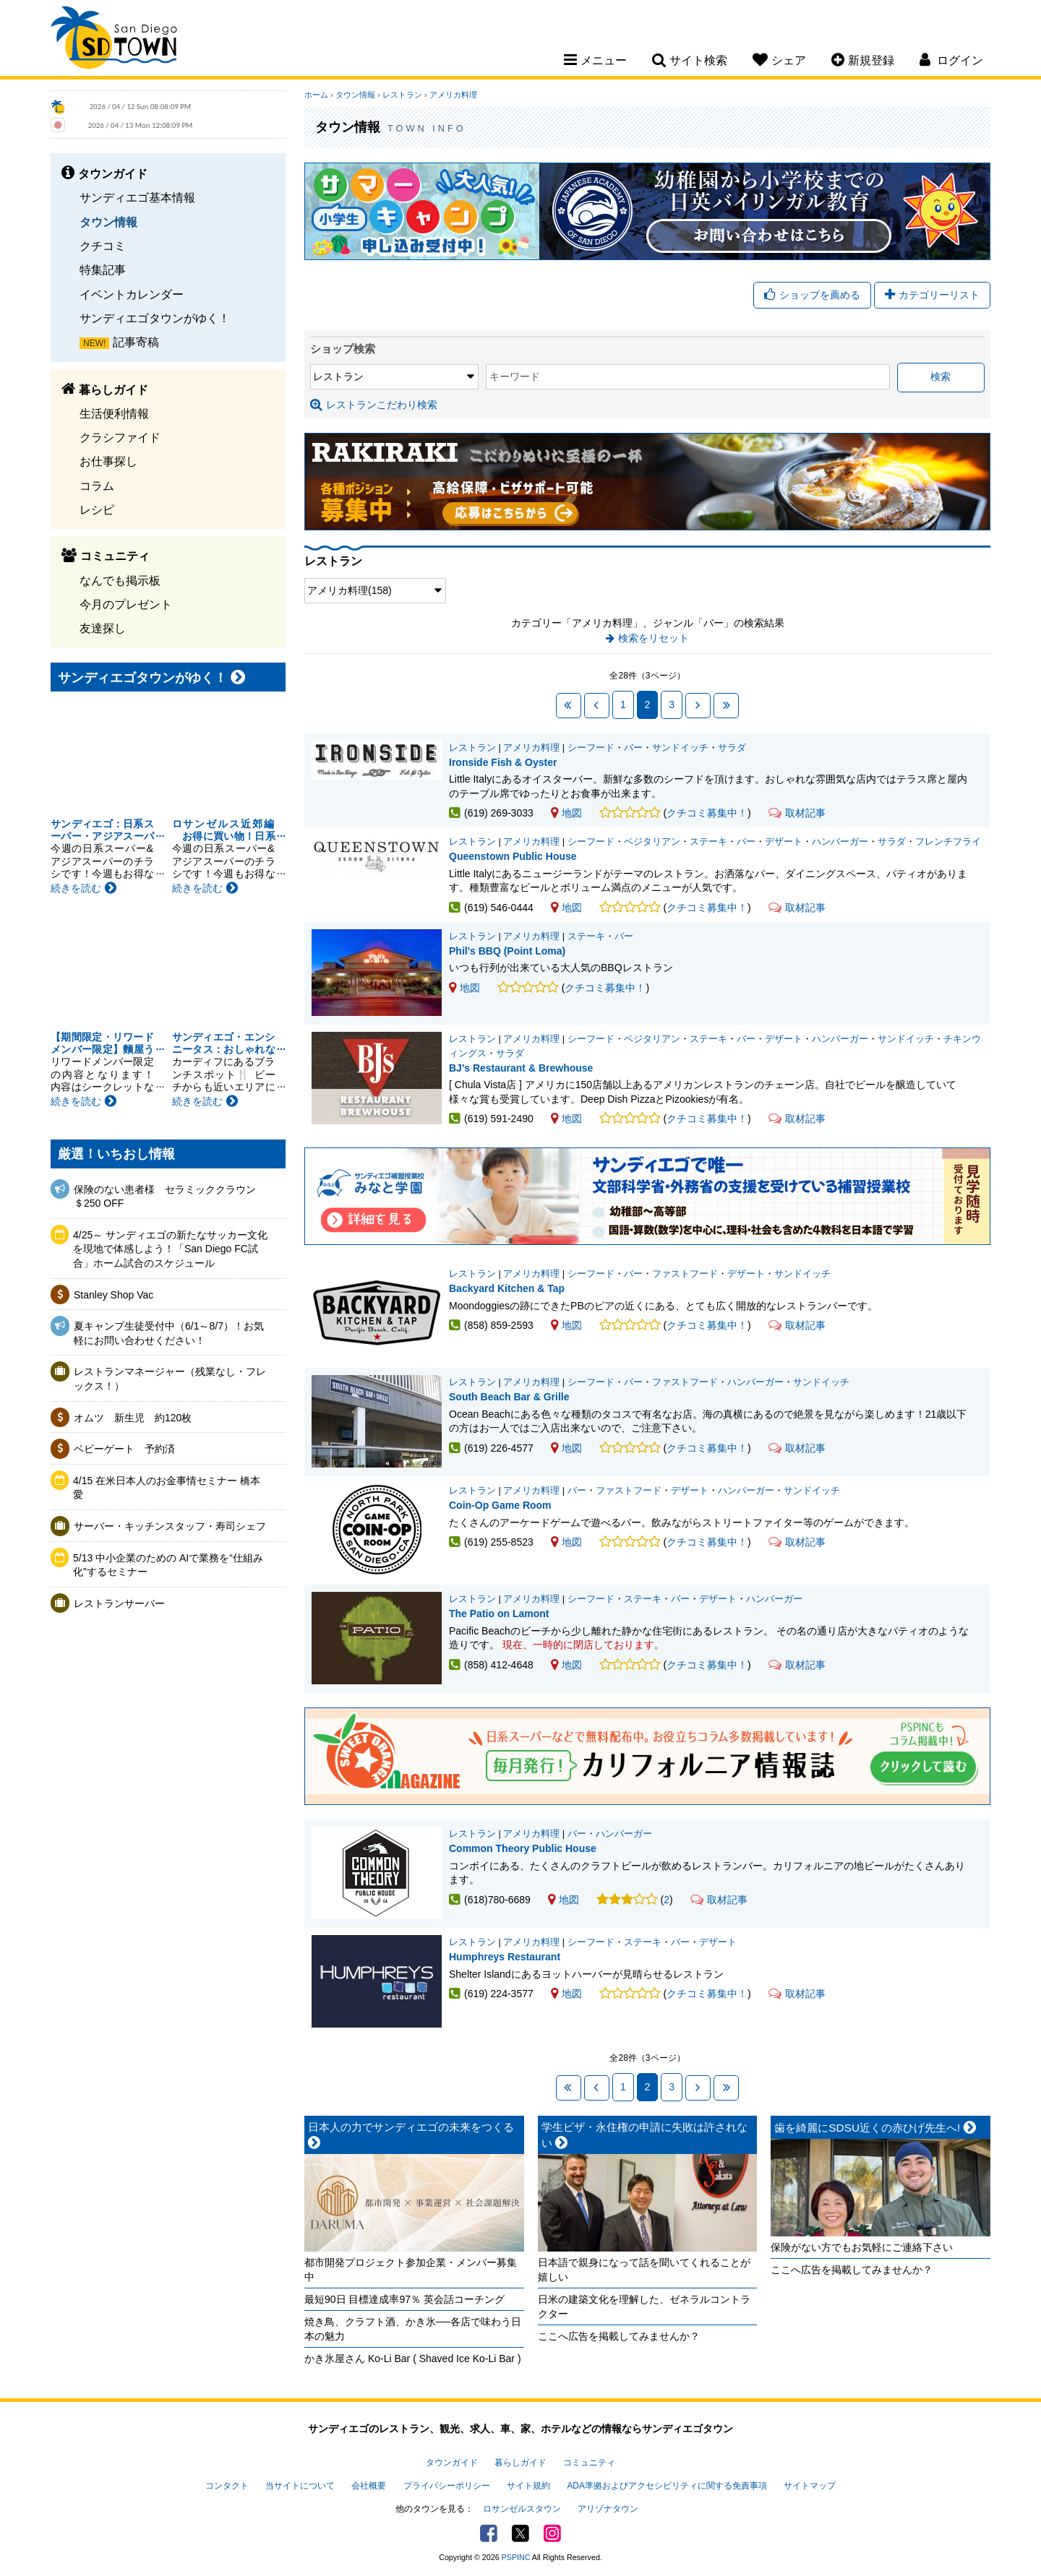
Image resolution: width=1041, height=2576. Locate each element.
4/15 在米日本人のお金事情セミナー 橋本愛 (166, 1488)
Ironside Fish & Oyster (503, 762)
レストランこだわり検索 (373, 404)
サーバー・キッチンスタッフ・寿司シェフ (170, 1526)
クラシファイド (120, 437)
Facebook (488, 2533)
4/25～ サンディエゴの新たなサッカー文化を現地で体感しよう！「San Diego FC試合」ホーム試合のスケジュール (170, 1249)
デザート (783, 842)
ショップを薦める (812, 294)
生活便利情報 (114, 413)
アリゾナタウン (608, 2509)
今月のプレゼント (126, 604)
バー (633, 748)
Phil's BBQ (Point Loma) (507, 951)
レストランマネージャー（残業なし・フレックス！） (170, 1379)
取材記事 (797, 813)
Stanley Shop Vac (113, 1295)
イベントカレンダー (132, 294)
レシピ (97, 509)
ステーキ (708, 842)
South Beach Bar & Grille (509, 1397)
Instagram (552, 2533)
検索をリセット (653, 638)
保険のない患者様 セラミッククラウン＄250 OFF (165, 1197)
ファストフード (685, 1274)
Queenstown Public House (513, 856)
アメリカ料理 (453, 94)
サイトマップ (810, 2486)
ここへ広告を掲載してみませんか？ (619, 2336)
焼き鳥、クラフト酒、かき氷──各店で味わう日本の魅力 (412, 2329)
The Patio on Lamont (499, 1613)
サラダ (732, 748)
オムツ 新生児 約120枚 (133, 1417)
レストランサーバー (119, 1603)
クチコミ (103, 245)
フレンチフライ (948, 842)
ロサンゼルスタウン (522, 2509)
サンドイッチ (680, 748)
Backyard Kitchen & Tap (507, 1288)
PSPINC (516, 2557)
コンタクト (227, 2486)
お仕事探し (108, 461)
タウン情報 (108, 221)
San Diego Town (114, 40)
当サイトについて (300, 2486)
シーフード (590, 748)
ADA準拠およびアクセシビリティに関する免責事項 (666, 2486)
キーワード (514, 376)
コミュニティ (589, 2462)
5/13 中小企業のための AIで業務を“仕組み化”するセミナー (168, 1565)
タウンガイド (452, 2462)
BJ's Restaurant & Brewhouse (521, 1068)
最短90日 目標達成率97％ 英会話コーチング (404, 2299)
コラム (97, 485)
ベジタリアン (652, 842)
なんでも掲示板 (120, 580)
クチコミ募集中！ (707, 813)
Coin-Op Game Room (500, 1505)
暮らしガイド (520, 2462)
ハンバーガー (840, 842)
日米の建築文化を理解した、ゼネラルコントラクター (644, 2306)
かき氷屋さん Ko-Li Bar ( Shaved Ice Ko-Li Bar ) (412, 2358)
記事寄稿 (136, 341)
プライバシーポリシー (446, 2486)
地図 (566, 813)
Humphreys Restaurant (504, 1957)
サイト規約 (528, 2486)
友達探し (103, 627)
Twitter (520, 2533)
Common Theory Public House (522, 1848)
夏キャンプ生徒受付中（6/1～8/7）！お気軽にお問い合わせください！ (169, 1333)
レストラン (402, 94)
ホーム (316, 94)
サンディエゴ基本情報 (137, 197)
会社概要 (368, 2486)
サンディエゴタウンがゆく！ (155, 317)
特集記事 (103, 269)
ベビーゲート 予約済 (124, 1449)
